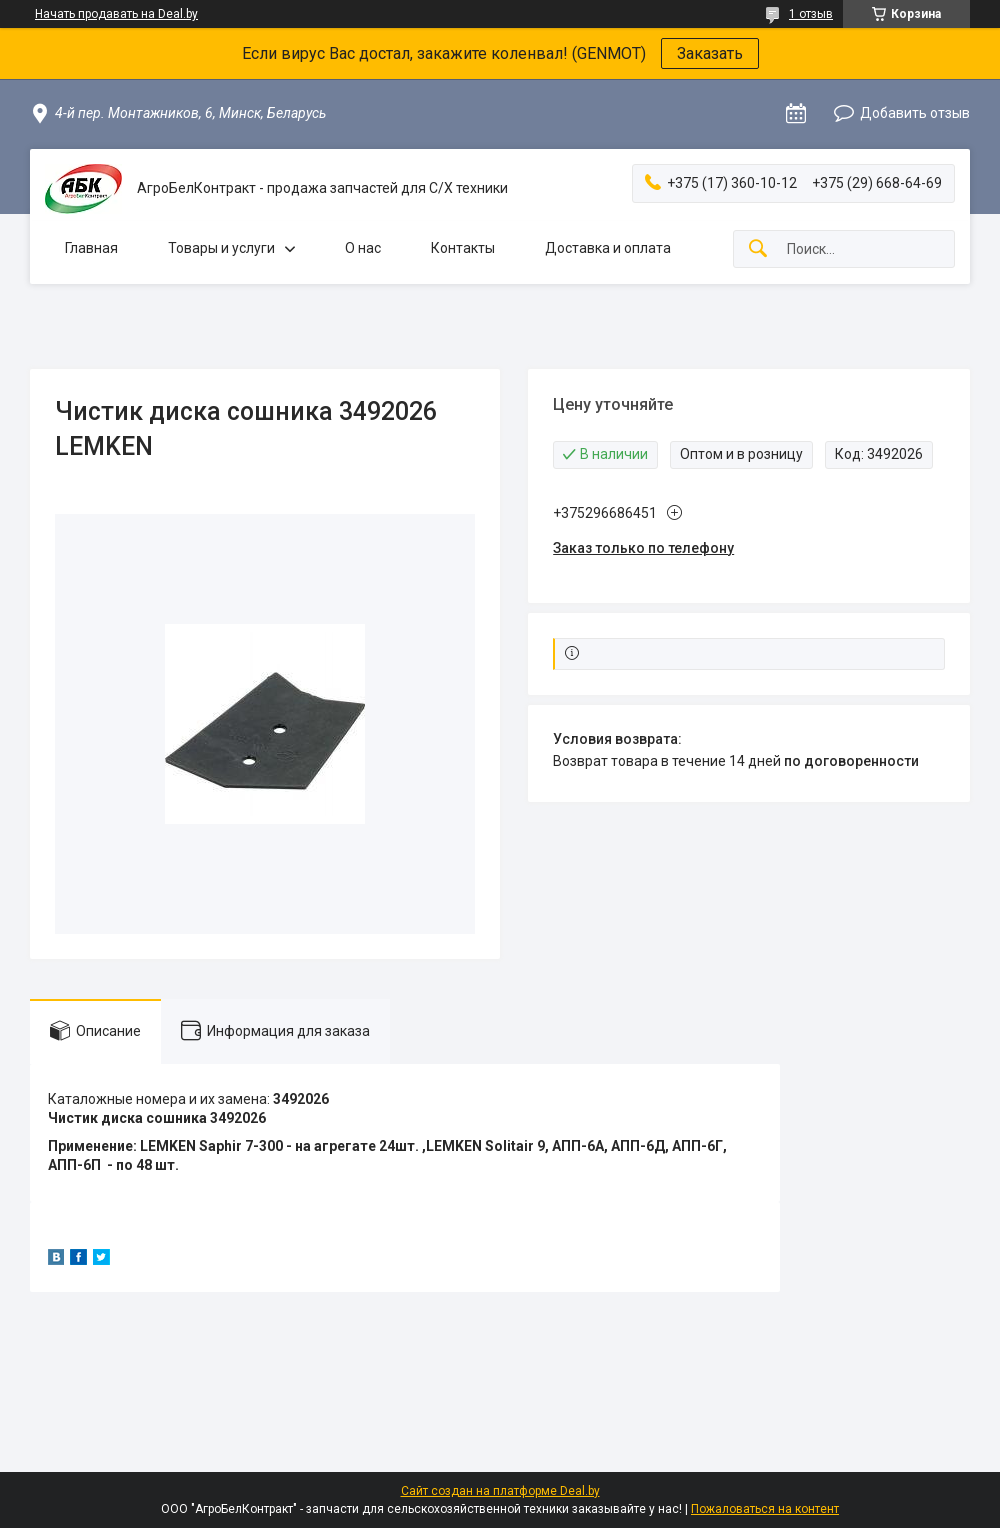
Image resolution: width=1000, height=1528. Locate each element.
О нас (363, 248)
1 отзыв (811, 14)
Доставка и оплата (608, 248)
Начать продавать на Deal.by (116, 14)
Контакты (463, 248)
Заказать (710, 53)
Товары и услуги (221, 248)
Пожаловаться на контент (765, 1509)
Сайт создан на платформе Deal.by (500, 1491)
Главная (91, 248)
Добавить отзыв (915, 113)
